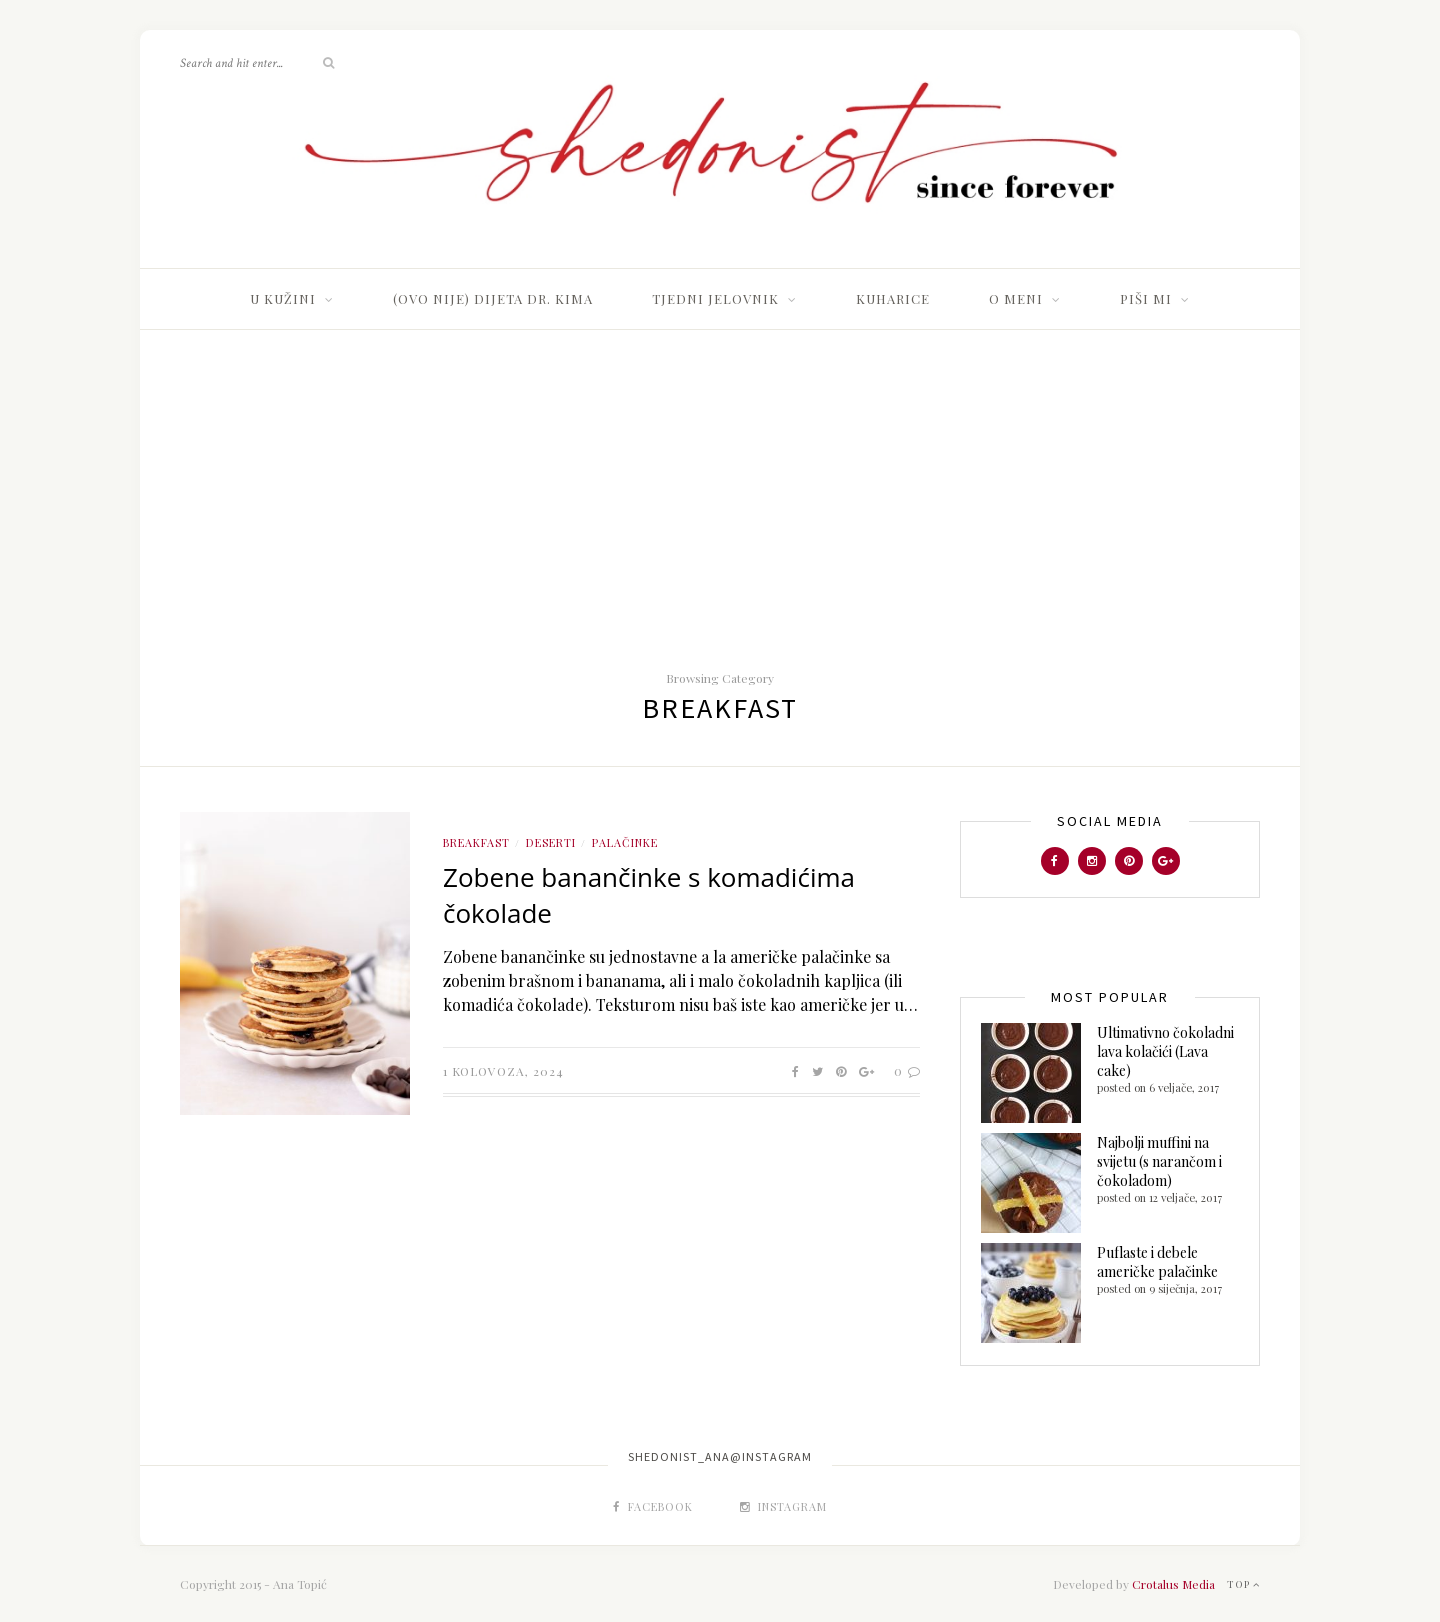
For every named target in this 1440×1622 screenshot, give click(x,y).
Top (1243, 1584)
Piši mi (1146, 298)
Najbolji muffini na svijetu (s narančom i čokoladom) (1159, 1161)
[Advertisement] (720, 480)
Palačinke (625, 842)
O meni (1016, 298)
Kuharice (893, 298)
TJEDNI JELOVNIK (715, 298)
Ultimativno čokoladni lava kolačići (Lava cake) (1165, 1051)
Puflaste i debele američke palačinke (1157, 1262)
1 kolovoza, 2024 (503, 1071)
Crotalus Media (1173, 1584)
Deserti (551, 842)
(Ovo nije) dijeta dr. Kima (493, 298)
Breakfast (476, 842)
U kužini (283, 298)
